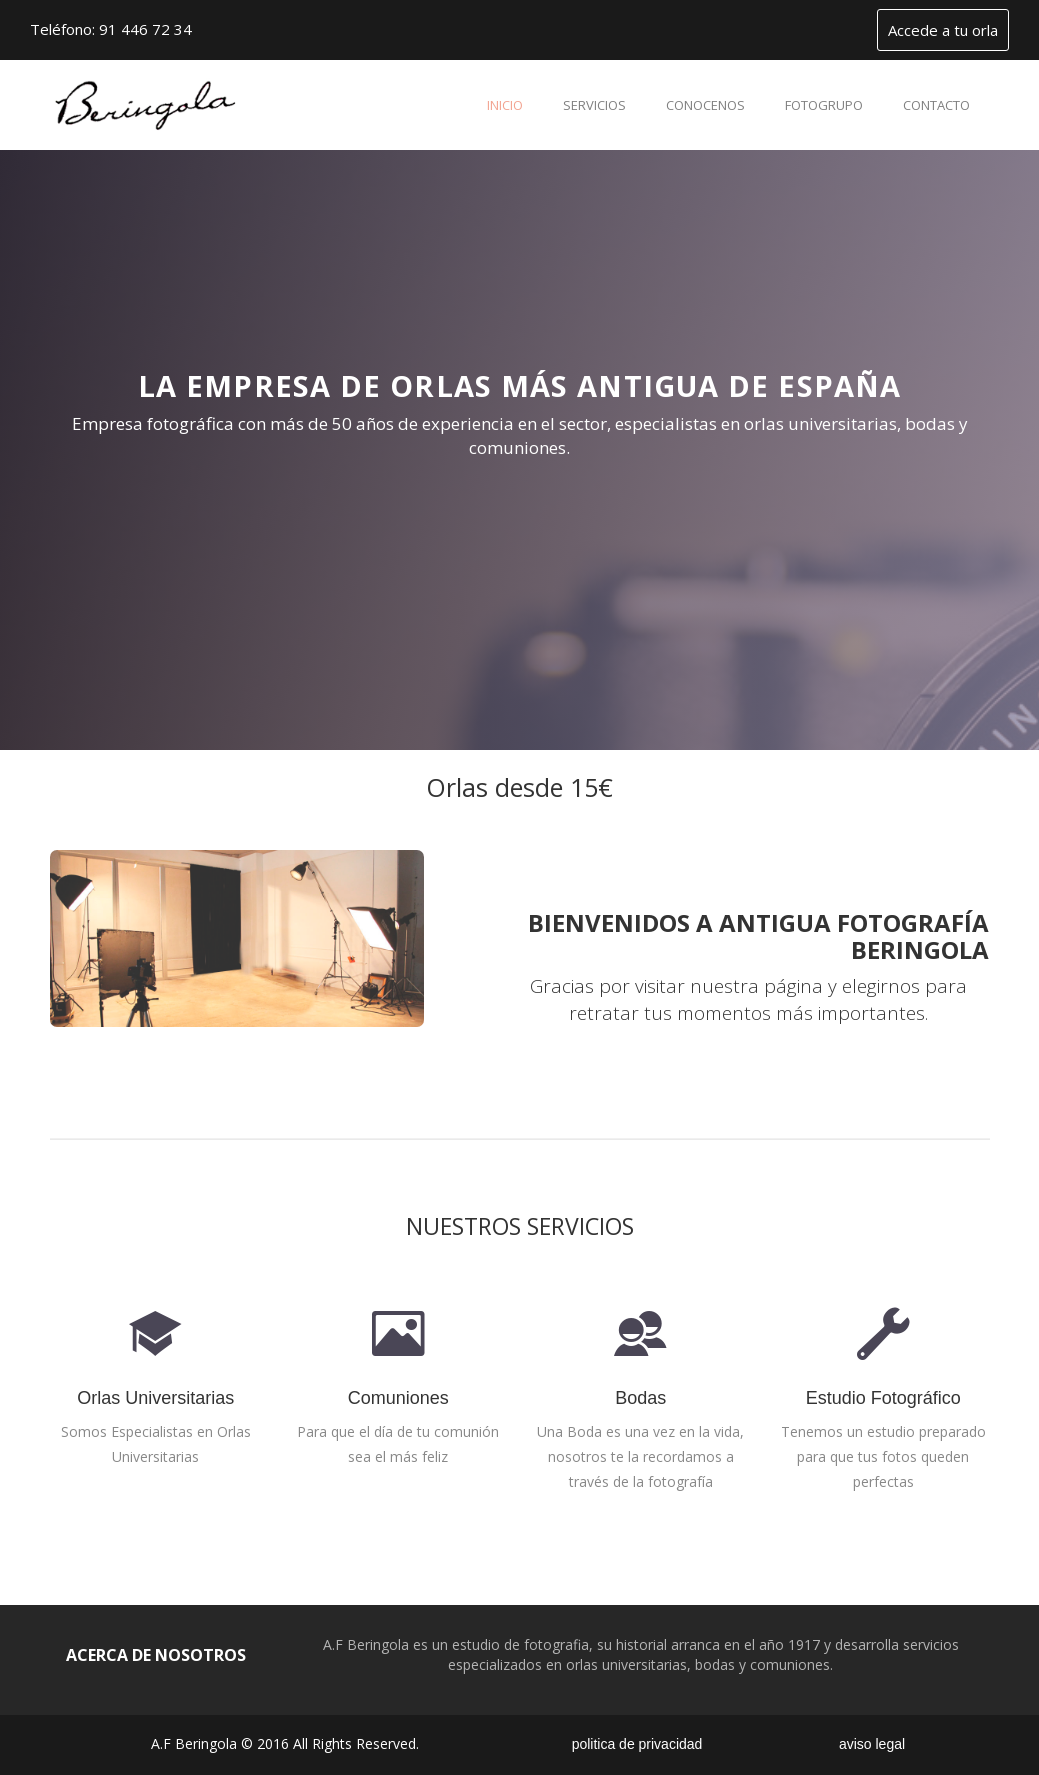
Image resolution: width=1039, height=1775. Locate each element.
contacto (936, 105)
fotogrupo (824, 105)
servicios (594, 105)
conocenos (705, 105)
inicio (505, 105)
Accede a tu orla (943, 30)
